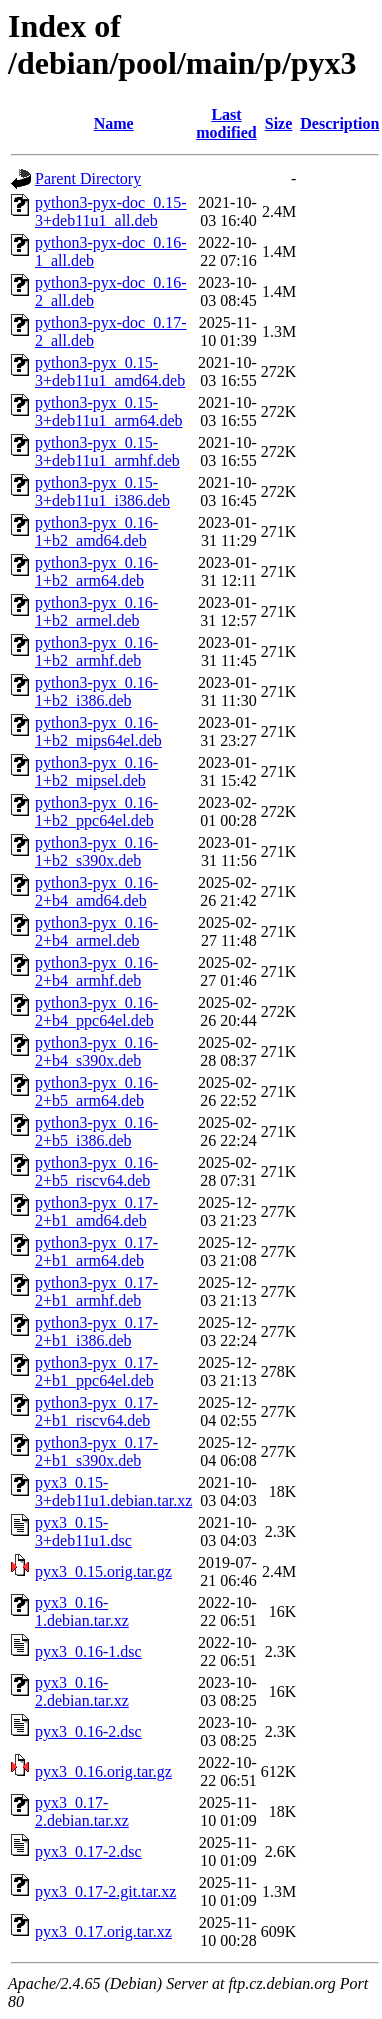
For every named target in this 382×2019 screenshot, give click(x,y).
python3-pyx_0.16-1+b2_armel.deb (96, 611)
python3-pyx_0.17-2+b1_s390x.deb (96, 1451)
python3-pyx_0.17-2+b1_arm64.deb (96, 1251)
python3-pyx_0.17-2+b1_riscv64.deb (96, 1411)
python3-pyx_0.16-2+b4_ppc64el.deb (96, 1011)
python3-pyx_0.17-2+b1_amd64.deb (96, 1211)
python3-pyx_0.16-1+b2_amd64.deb (96, 531)
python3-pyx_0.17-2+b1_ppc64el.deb (96, 1371)
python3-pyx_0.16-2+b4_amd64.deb (96, 891)
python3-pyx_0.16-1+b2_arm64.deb (96, 571)
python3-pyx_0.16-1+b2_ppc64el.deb (96, 811)
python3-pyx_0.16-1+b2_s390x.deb (96, 851)
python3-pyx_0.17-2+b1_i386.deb (96, 1331)
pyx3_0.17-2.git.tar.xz (105, 1891)
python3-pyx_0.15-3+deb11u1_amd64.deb (110, 371)
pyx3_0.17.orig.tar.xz (103, 1931)
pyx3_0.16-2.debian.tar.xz (82, 1691)
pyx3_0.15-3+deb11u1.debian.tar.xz (113, 1491)
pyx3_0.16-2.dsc (88, 1731)
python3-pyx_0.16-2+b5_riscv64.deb (96, 1171)
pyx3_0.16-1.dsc (88, 1651)
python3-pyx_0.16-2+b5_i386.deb (96, 1131)
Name (114, 123)
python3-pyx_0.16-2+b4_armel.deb (96, 931)
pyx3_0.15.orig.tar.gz (103, 1571)
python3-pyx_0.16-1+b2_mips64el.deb (98, 731)
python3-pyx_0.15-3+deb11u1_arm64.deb (109, 411)
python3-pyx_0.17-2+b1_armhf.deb (96, 1291)
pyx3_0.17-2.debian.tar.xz (82, 1811)
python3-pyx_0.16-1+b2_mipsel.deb (96, 771)
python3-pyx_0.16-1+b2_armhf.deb (96, 651)
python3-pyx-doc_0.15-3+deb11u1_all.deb (111, 211)
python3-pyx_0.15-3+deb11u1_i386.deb (102, 491)
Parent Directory (88, 178)
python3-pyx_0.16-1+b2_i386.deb (96, 691)
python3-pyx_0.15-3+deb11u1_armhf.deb (107, 451)
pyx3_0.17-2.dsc (88, 1851)
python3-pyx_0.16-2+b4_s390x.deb (96, 1051)
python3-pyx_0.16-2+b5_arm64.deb (96, 1091)
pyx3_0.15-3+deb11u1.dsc (83, 1531)
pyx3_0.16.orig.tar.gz (103, 1771)
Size (279, 123)
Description (339, 123)
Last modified (226, 123)
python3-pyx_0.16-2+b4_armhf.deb (96, 971)
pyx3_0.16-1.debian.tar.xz (82, 1611)
